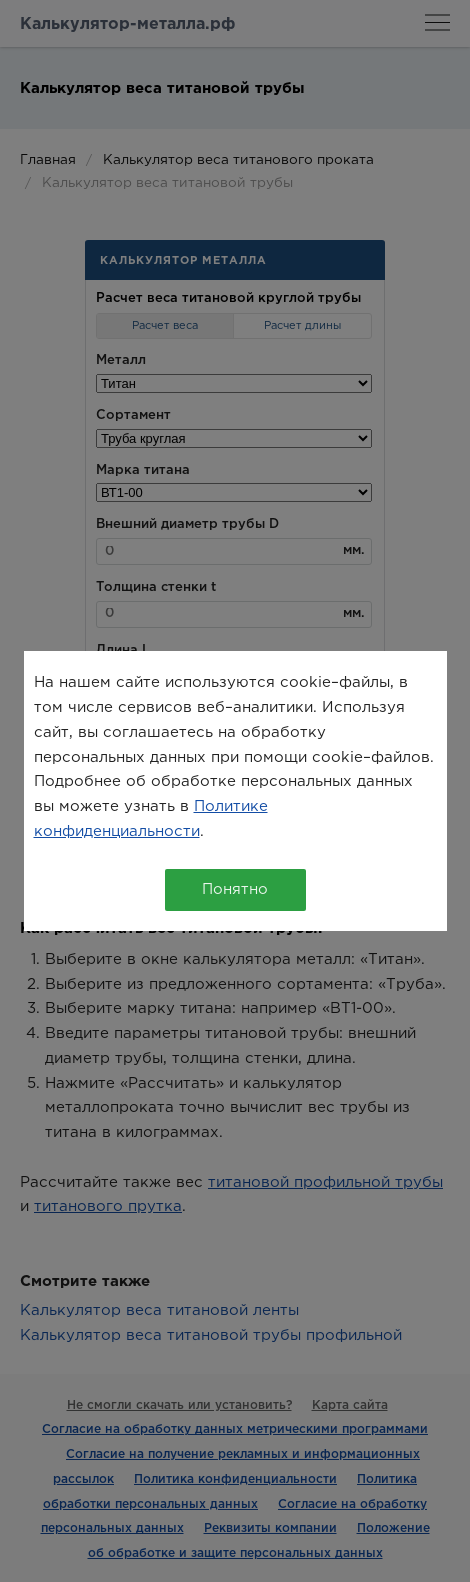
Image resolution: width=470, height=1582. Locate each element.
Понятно (235, 889)
